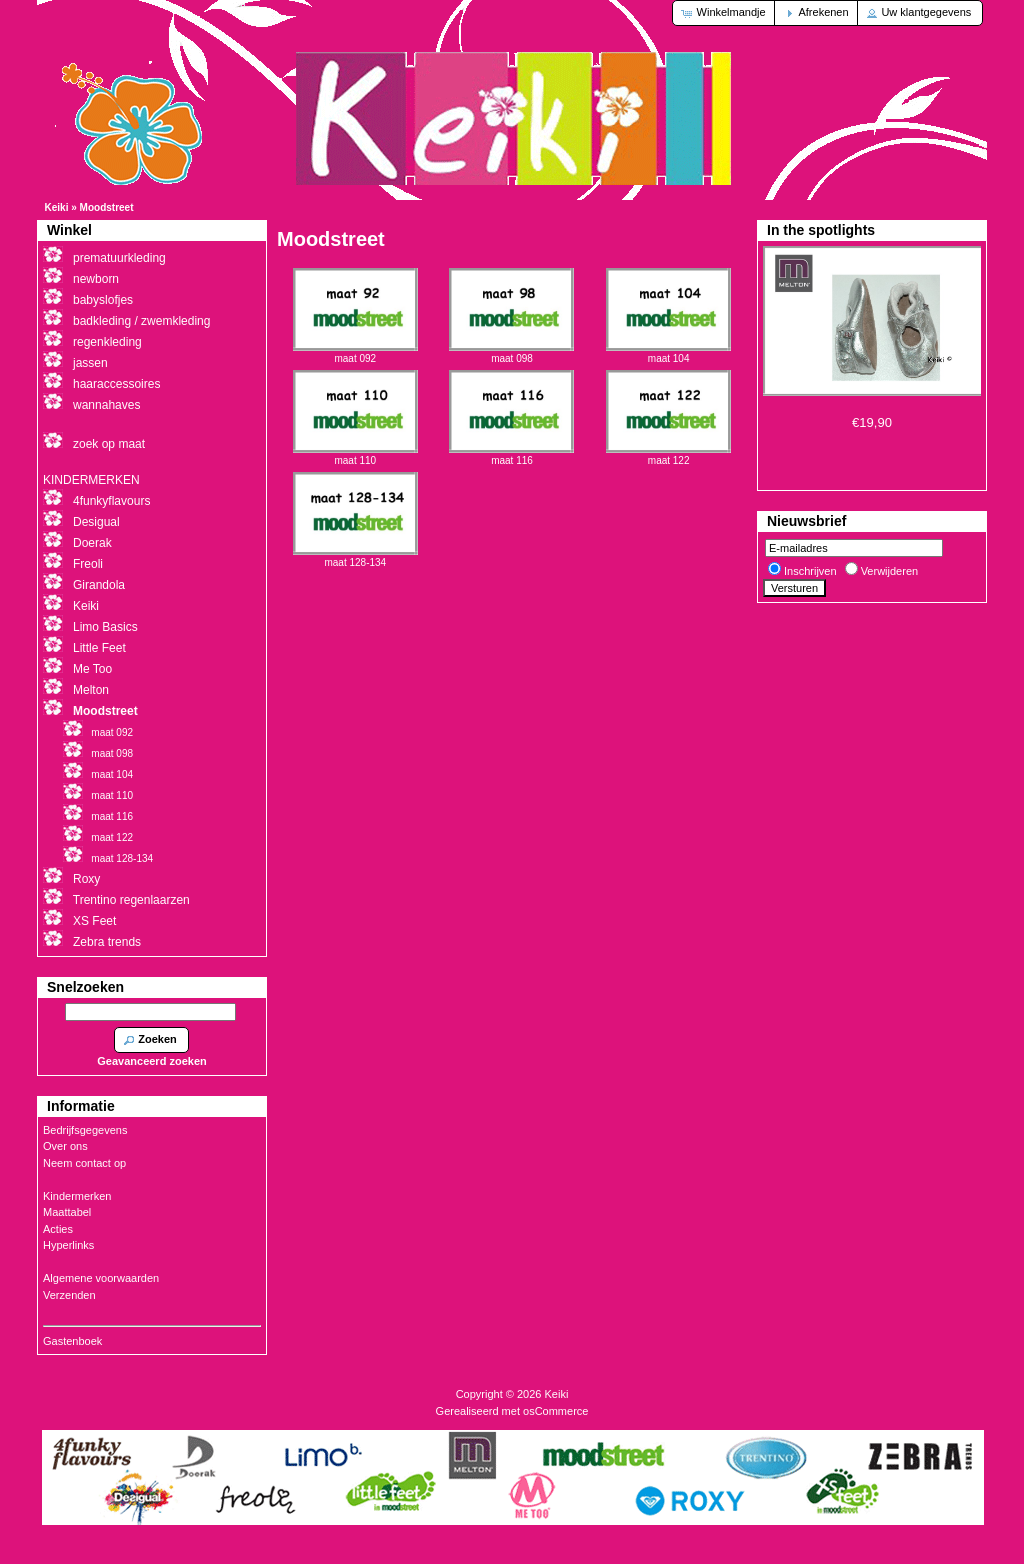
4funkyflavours (111, 501)
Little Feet (99, 648)
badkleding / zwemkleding (141, 321)
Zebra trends (107, 942)
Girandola (99, 585)
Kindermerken (77, 1196)
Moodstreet (107, 207)
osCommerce (555, 1411)
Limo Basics (105, 627)
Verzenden (69, 1295)
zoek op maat (109, 444)
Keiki (57, 207)
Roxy (86, 879)
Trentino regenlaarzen (131, 900)
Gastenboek (72, 1341)
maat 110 (355, 455)
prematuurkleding (119, 258)
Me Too (92, 669)
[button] (724, 13)
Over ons (65, 1146)
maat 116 (511, 455)
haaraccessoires (116, 384)
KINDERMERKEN (91, 480)
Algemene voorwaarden (101, 1278)
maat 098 (511, 353)
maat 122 (668, 455)
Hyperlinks (68, 1245)
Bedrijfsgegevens (85, 1130)
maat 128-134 (355, 557)
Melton (91, 690)
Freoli (88, 564)
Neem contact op (84, 1163)
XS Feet (94, 921)
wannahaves (106, 405)
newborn (96, 279)
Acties (58, 1229)
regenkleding (107, 342)
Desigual (96, 522)
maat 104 (668, 353)
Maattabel (67, 1212)
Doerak (92, 543)
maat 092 (355, 353)
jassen (90, 363)
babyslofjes (103, 300)
